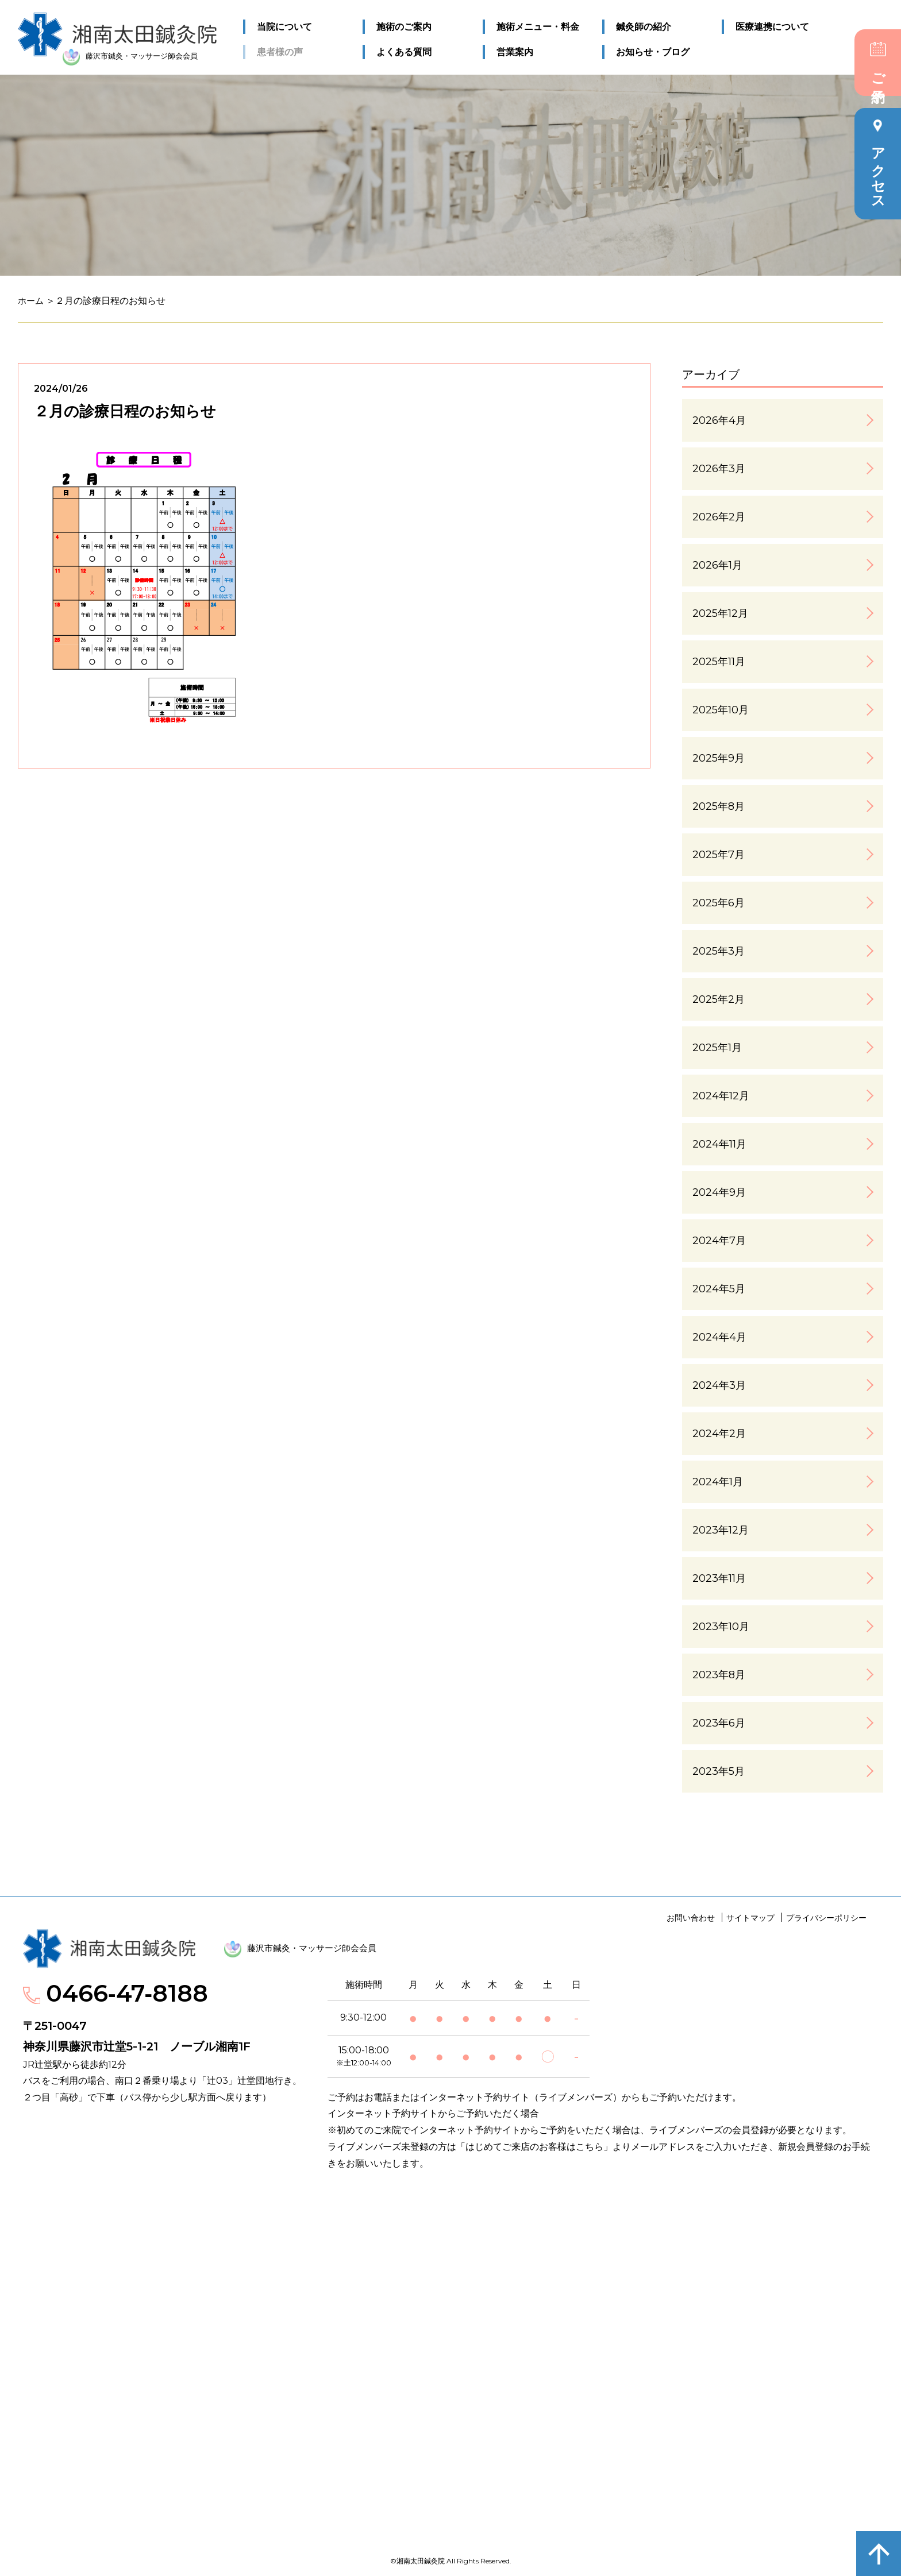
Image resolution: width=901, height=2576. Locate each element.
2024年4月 (719, 1337)
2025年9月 (718, 758)
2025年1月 (717, 1047)
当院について (284, 26)
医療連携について (772, 26)
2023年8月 (718, 1675)
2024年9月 (719, 1192)
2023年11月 (719, 1578)
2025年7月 (718, 854)
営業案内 (514, 51)
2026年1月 (717, 565)
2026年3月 (718, 468)
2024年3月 (719, 1385)
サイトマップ (750, 1918)
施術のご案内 (404, 26)
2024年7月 (719, 1240)
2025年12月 (720, 613)
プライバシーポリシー (826, 1918)
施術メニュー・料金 (537, 26)
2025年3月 (718, 951)
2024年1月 (717, 1482)
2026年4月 (719, 420)
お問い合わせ (691, 1918)
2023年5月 (718, 1771)
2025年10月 (720, 710)
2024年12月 (720, 1096)
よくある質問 (404, 51)
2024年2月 (719, 1433)
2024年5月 (718, 1289)
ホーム (31, 300)
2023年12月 (720, 1530)
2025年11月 (718, 661)
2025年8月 (718, 806)
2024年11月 (719, 1144)
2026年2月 (718, 517)
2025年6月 (718, 903)
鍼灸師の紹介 (643, 26)
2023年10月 (720, 1626)
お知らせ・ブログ (653, 51)
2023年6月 (718, 1723)
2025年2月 (718, 999)
